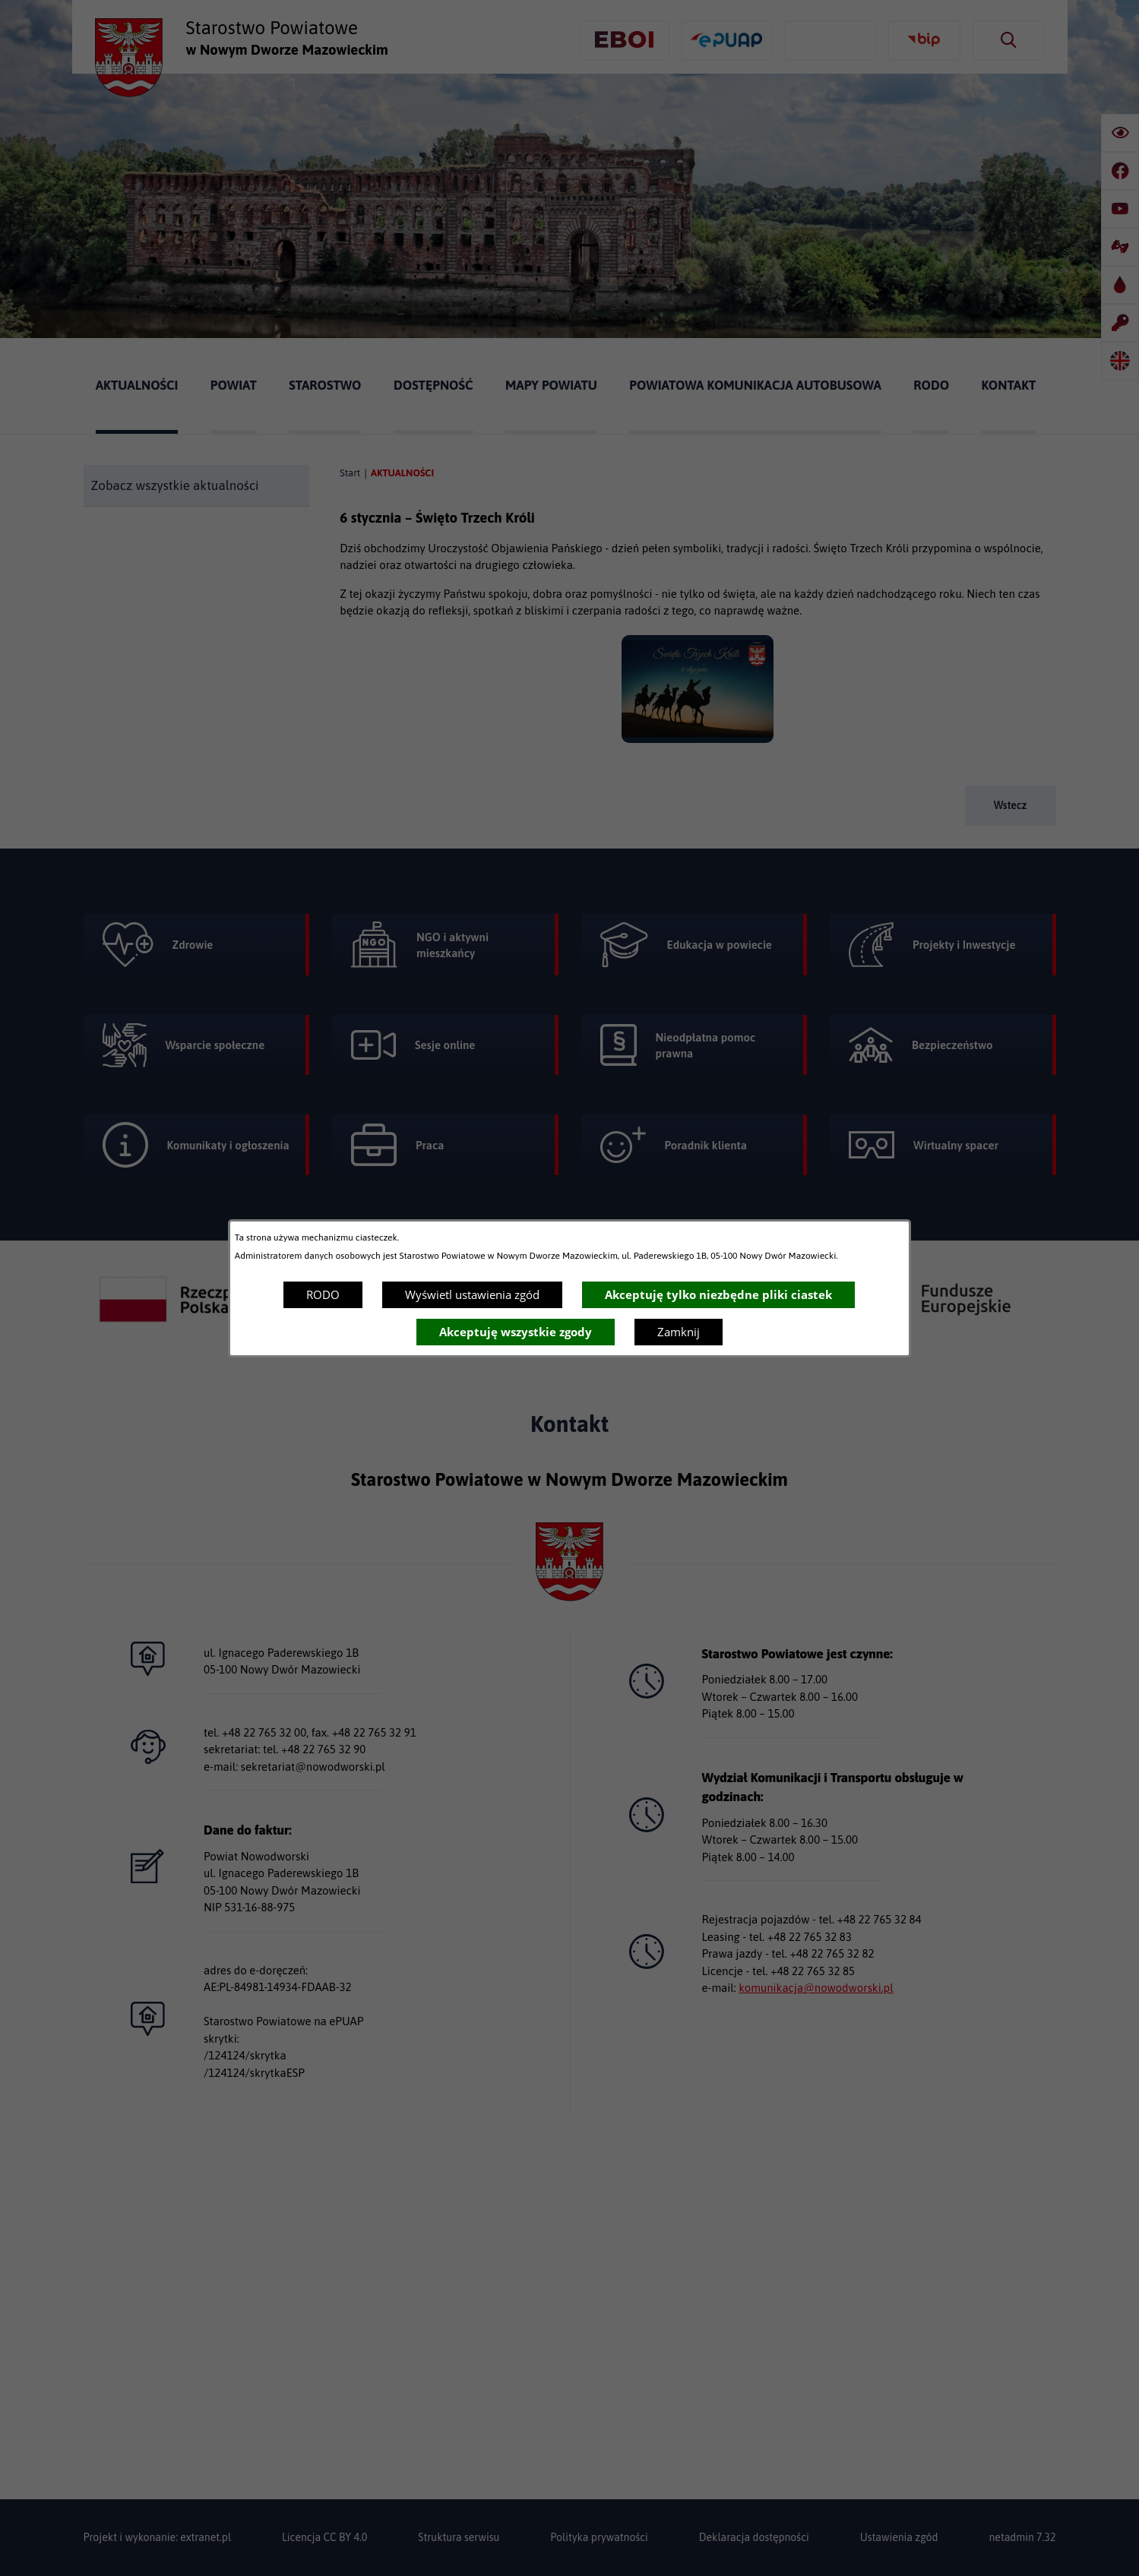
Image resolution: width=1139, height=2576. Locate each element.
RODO (323, 1294)
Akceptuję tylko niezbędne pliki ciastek (718, 1294)
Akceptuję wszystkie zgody (515, 1331)
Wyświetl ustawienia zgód (472, 1294)
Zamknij (678, 1331)
